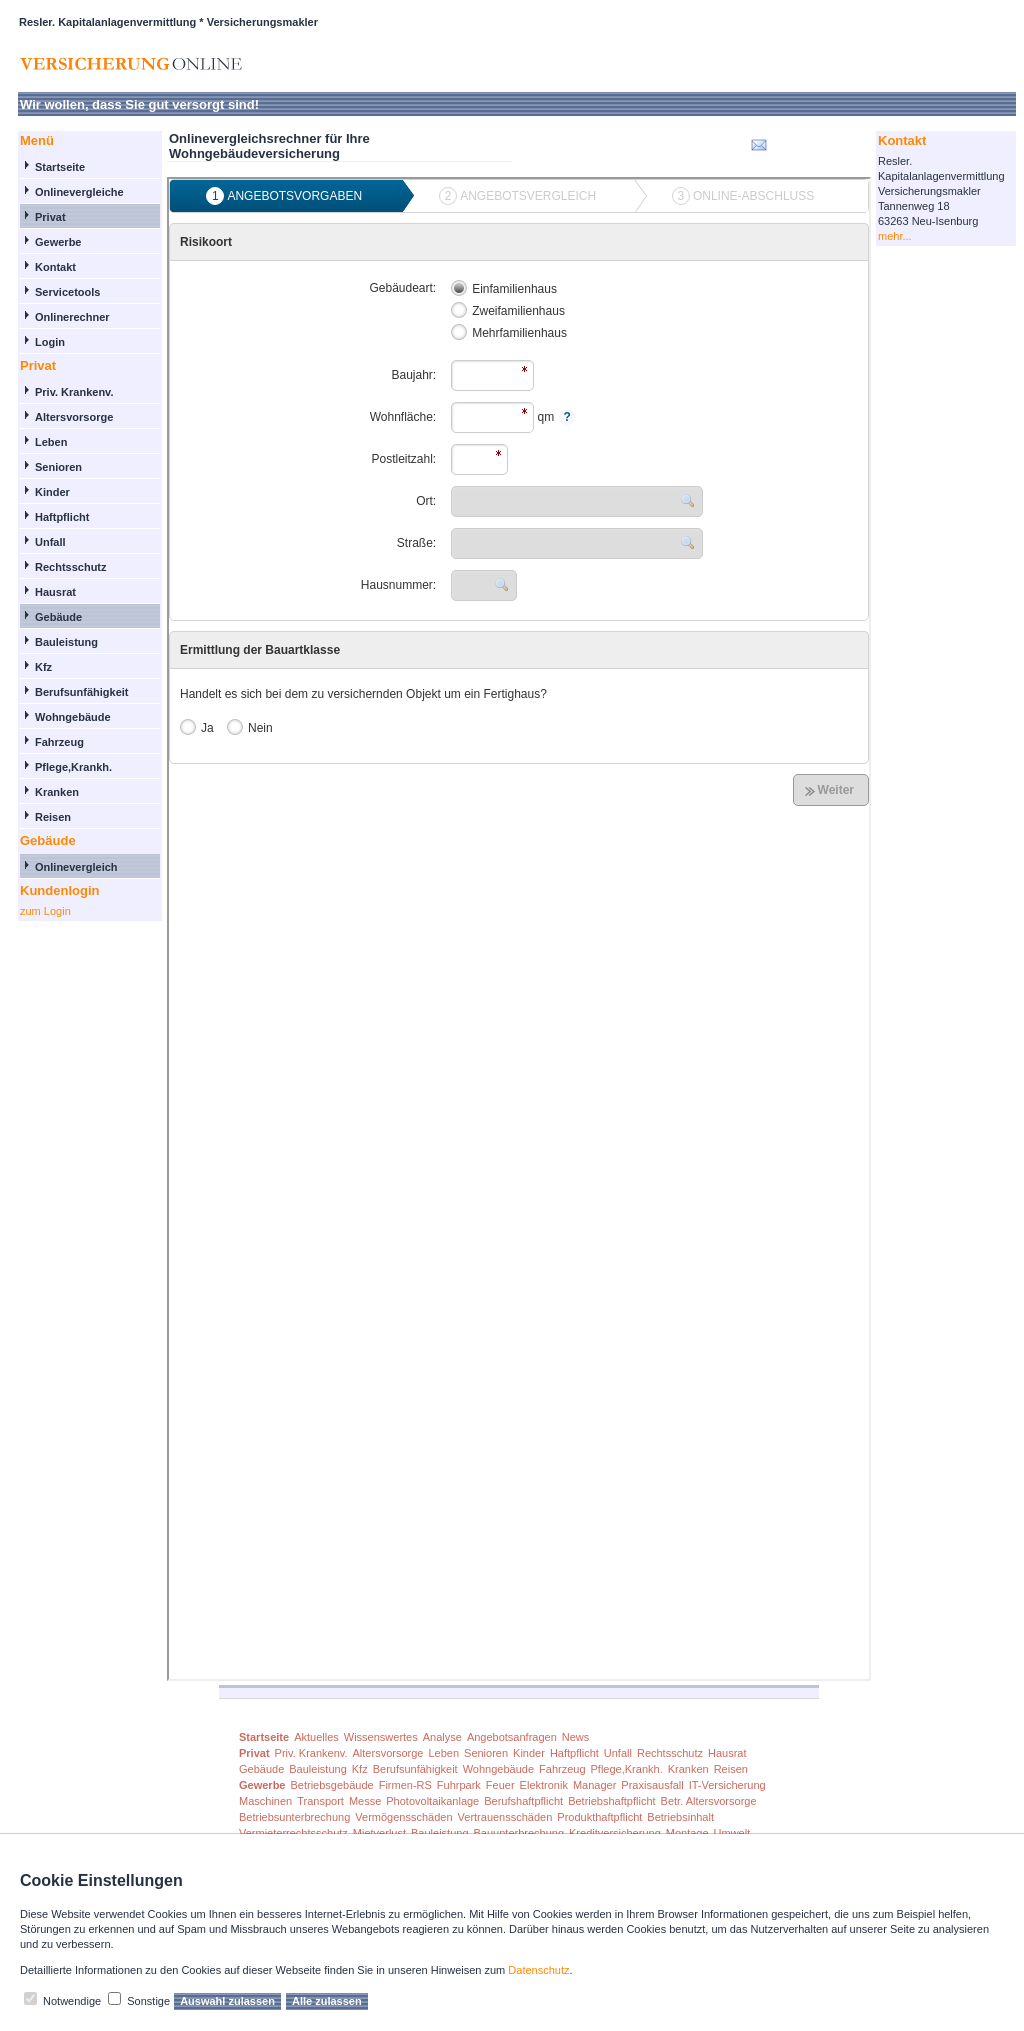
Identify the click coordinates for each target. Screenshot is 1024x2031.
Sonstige (148, 2001)
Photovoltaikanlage (432, 1801)
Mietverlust (379, 1833)
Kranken (57, 792)
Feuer (500, 1785)
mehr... (895, 236)
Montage (687, 1833)
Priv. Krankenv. (74, 392)
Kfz (43, 667)
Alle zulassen (327, 2001)
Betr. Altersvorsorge (709, 1801)
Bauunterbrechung (519, 1833)
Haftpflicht (62, 517)
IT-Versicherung (727, 1785)
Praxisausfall (652, 1785)
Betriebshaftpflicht (611, 1801)
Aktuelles (316, 1737)
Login (50, 342)
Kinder (52, 492)
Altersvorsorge (74, 417)
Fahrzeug (59, 742)
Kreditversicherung (615, 1833)
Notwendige (72, 2001)
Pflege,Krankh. (73, 767)
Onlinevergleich (76, 867)
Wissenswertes (381, 1737)
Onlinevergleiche (79, 192)
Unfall (50, 542)
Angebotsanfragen (512, 1737)
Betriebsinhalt (680, 1817)
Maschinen (265, 1801)
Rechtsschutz (71, 567)
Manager (594, 1785)
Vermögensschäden (403, 1817)
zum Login (45, 911)
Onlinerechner (72, 317)
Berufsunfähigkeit (82, 692)
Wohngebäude (73, 717)
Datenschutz (538, 1970)
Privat (50, 217)
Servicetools (67, 292)
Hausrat (55, 592)
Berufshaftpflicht (523, 1801)
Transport (320, 1801)
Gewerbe (58, 242)
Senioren (58, 467)
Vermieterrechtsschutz (293, 1833)
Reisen (53, 817)
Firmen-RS (405, 1785)
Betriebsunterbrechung (294, 1817)
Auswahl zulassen (227, 2001)
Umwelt (732, 1833)
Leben (51, 442)
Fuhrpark (459, 1785)
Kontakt (55, 267)
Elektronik (544, 1785)
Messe (365, 1801)
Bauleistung (66, 642)
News (576, 1737)
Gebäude (58, 617)
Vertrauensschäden (505, 1817)
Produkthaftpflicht (599, 1817)
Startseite (60, 167)
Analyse (442, 1737)
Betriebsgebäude (331, 1785)
